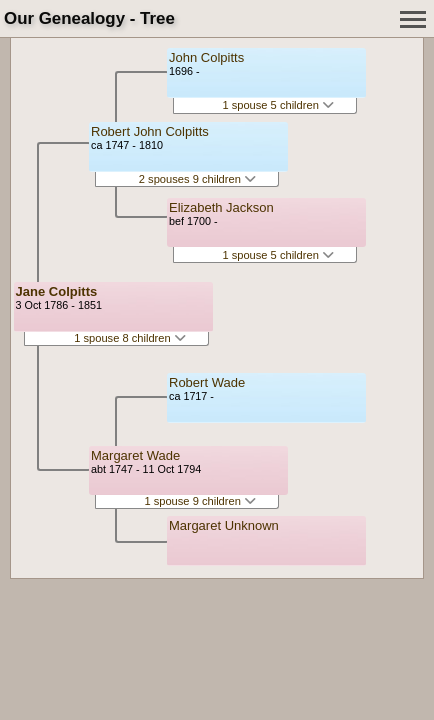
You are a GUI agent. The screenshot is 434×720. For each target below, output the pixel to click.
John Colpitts (206, 57)
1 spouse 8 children (130, 338)
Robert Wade (207, 382)
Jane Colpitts (57, 291)
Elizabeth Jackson (221, 207)
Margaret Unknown (224, 525)
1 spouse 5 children (278, 105)
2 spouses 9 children (197, 179)
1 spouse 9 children (200, 501)
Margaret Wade (135, 455)
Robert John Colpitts (150, 131)
